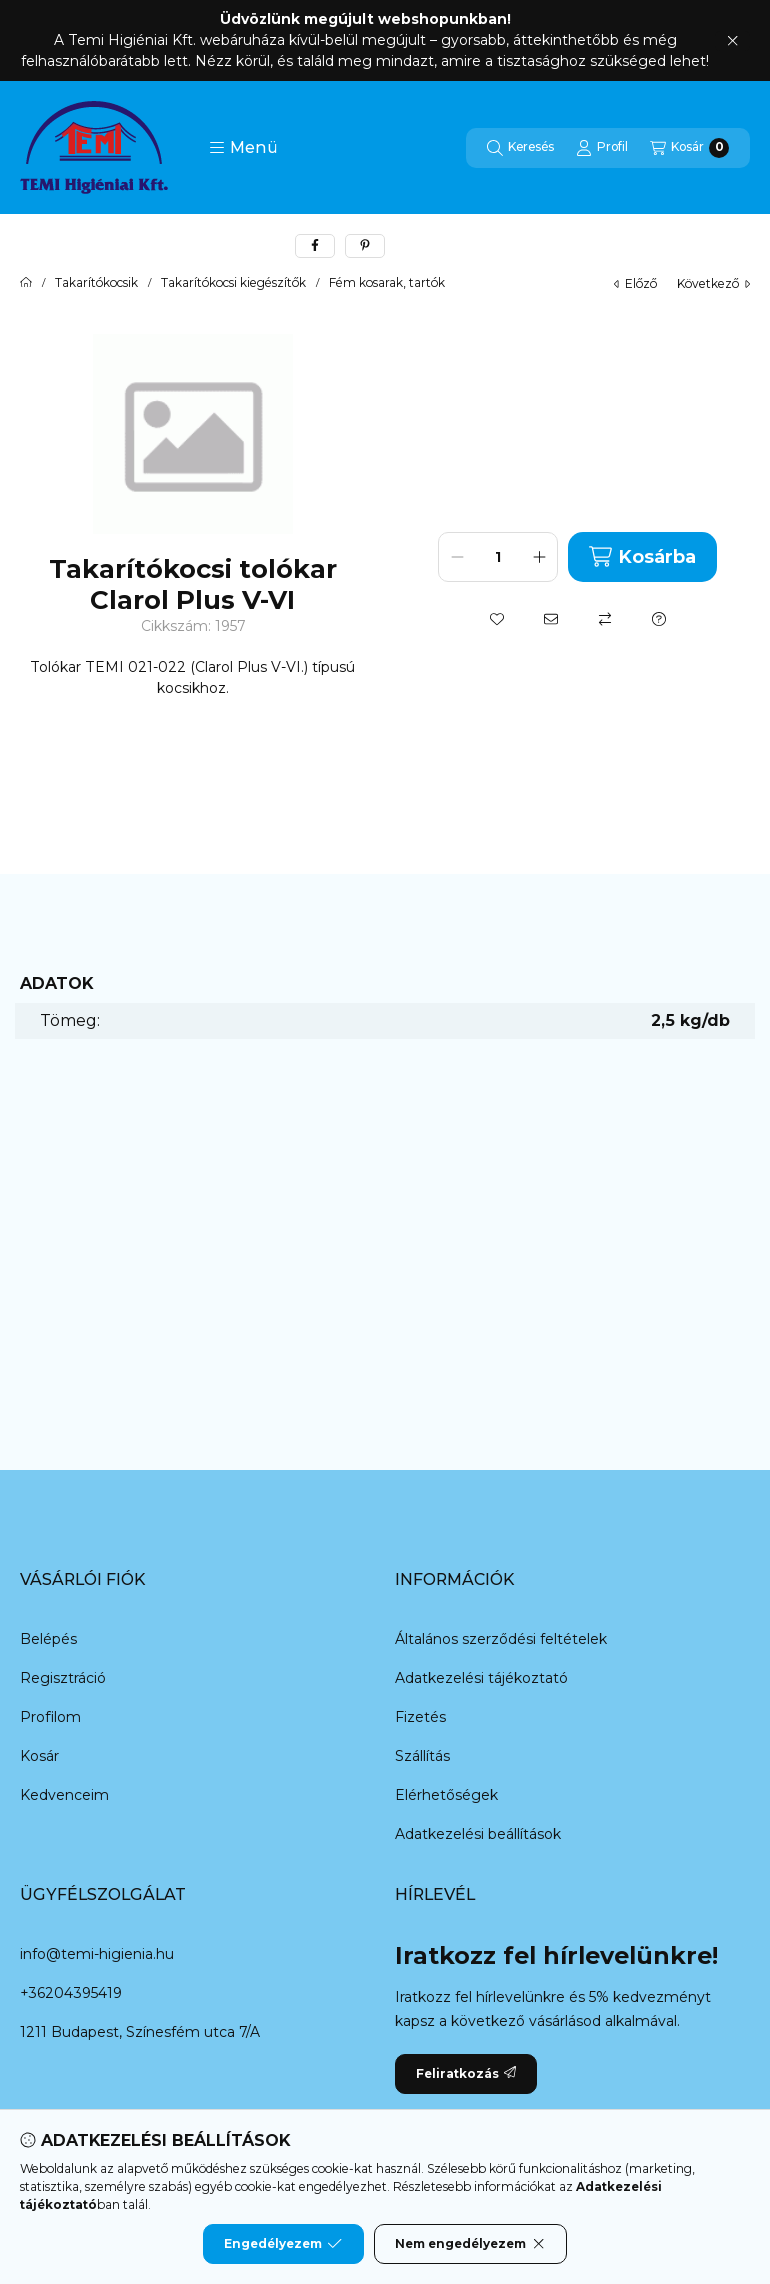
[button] (243, 148)
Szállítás (422, 1756)
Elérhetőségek (446, 1795)
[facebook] (315, 246)
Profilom (50, 1717)
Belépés (48, 1639)
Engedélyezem (283, 2244)
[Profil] (602, 148)
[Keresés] (520, 148)
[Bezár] (732, 41)
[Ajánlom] (551, 619)
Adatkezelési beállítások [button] (478, 1834)
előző (635, 283)
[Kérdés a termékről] (659, 619)
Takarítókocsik (96, 283)
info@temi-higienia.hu (97, 1954)
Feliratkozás (466, 2073)
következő (713, 283)
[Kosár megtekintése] (689, 148)
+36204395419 (71, 1993)
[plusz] (539, 557)
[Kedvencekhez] (497, 619)
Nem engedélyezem (470, 2244)
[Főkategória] (26, 283)
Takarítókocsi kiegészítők (233, 283)
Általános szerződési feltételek (501, 1639)
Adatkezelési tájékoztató (481, 1678)
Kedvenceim (64, 1795)
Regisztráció (63, 1678)
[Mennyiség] (498, 557)
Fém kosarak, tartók (387, 283)
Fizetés (420, 1717)
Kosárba (642, 556)
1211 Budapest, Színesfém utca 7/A (140, 2032)
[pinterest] (365, 246)
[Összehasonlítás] (605, 619)
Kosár (39, 1756)
